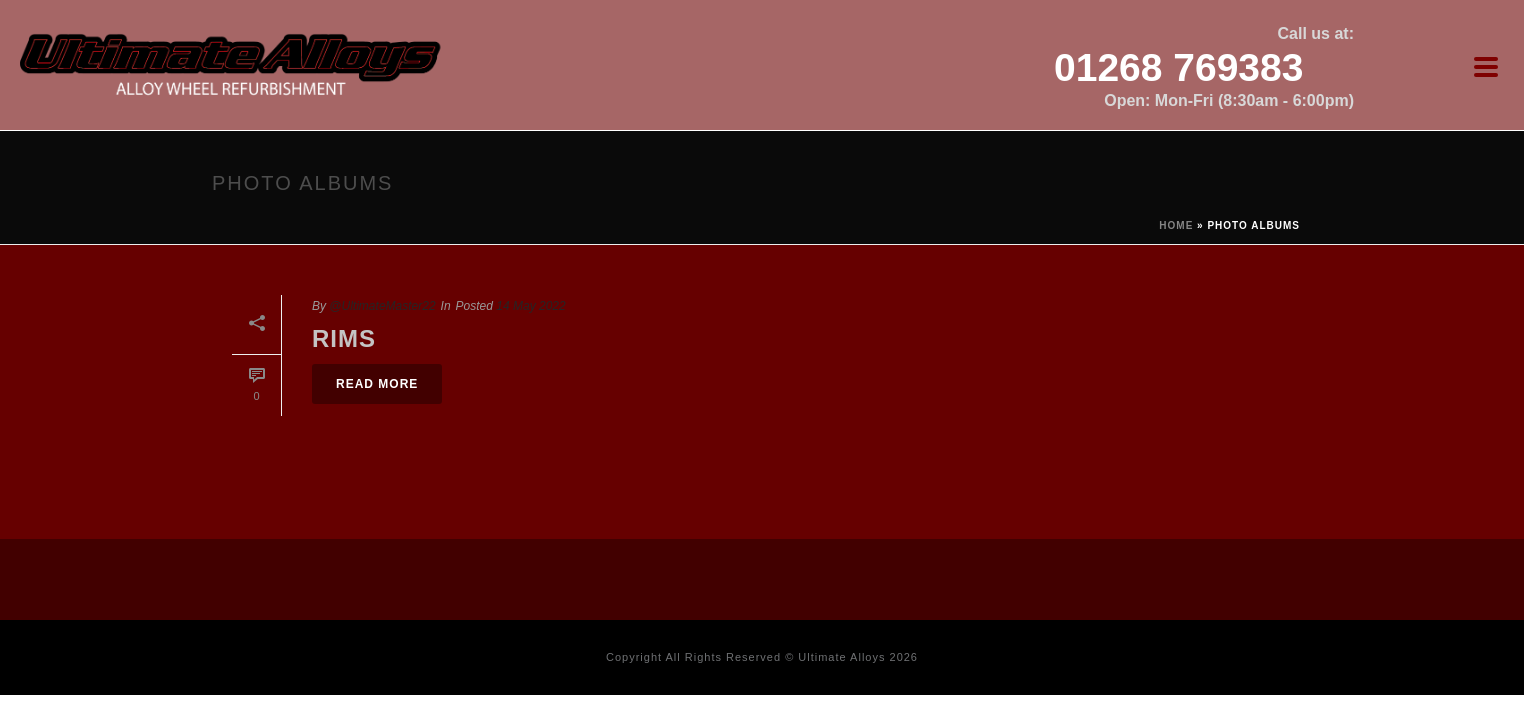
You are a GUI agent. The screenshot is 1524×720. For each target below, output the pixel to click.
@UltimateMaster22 (382, 306)
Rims (344, 338)
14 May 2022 (530, 306)
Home (1176, 225)
